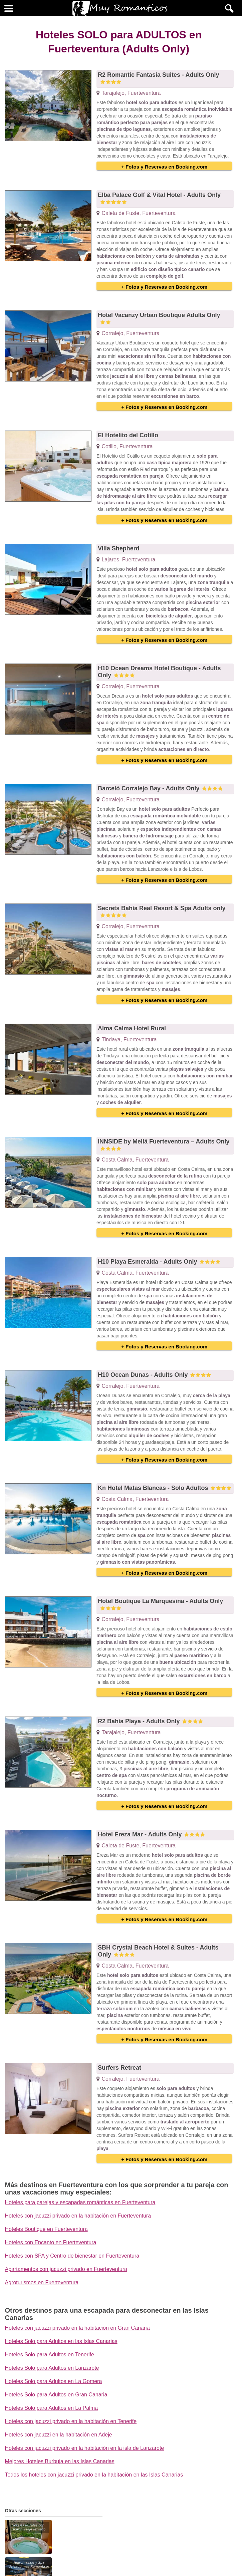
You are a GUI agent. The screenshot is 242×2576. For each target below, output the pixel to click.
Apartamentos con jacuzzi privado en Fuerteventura (66, 2269)
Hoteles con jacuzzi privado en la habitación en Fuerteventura (78, 2216)
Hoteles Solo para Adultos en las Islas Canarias (61, 2341)
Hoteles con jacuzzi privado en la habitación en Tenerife (71, 2421)
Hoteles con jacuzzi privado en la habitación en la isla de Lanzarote (84, 2448)
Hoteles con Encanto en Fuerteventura (50, 2242)
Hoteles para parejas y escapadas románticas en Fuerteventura (80, 2202)
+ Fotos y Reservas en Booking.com (164, 167)
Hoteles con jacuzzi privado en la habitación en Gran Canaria (77, 2328)
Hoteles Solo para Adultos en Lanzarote (52, 2368)
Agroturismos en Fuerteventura (42, 2282)
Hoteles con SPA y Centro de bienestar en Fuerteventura (72, 2256)
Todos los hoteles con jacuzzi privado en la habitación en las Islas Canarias (94, 2475)
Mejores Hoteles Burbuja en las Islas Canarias (59, 2461)
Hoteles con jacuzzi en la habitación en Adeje (58, 2434)
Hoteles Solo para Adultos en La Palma (51, 2408)
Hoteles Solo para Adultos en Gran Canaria (56, 2394)
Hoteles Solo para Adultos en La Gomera (53, 2381)
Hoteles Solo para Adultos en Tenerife (49, 2354)
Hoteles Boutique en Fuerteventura (46, 2229)
